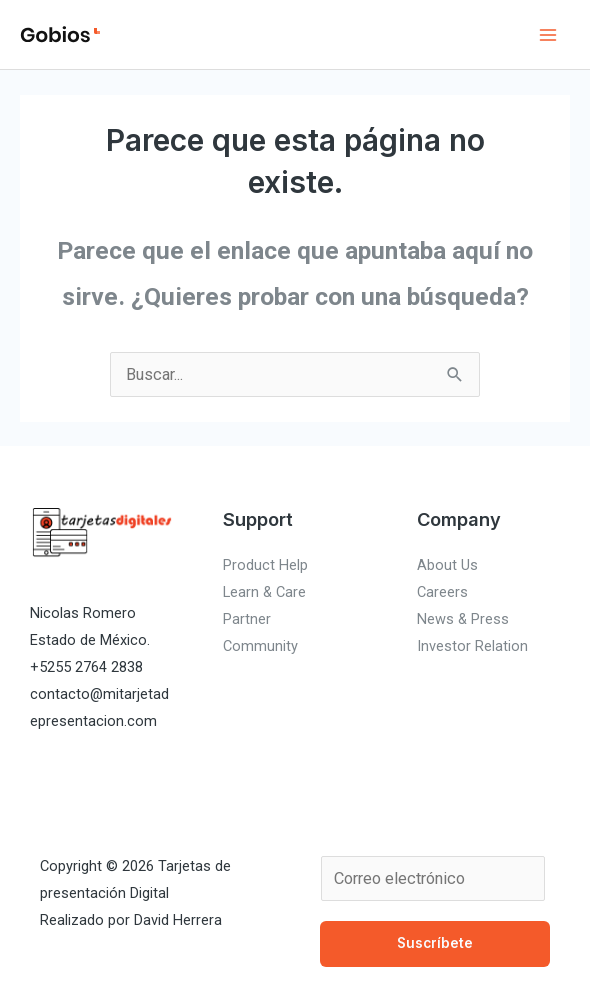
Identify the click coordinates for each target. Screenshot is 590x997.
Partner (247, 619)
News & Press (463, 619)
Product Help (265, 565)
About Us (447, 565)
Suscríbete (435, 943)
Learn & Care (264, 592)
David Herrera (178, 920)
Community (260, 646)
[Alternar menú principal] (547, 34)
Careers (442, 592)
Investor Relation (472, 646)
